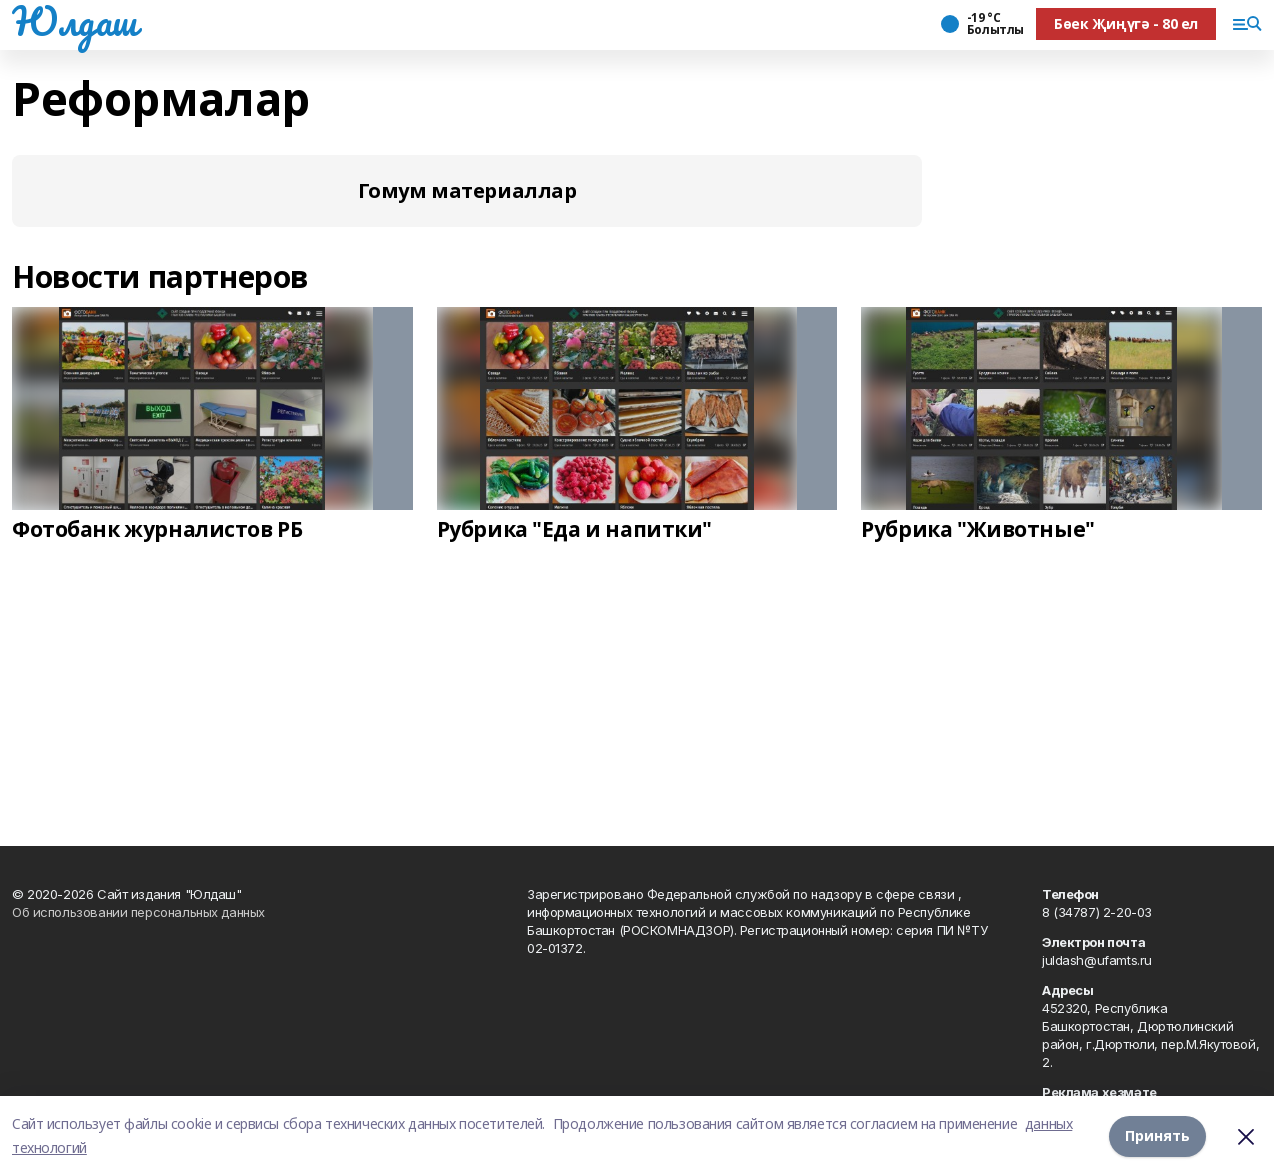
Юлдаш (74, 21)
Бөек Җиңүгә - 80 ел (1126, 23)
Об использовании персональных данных (138, 912)
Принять (1157, 1135)
